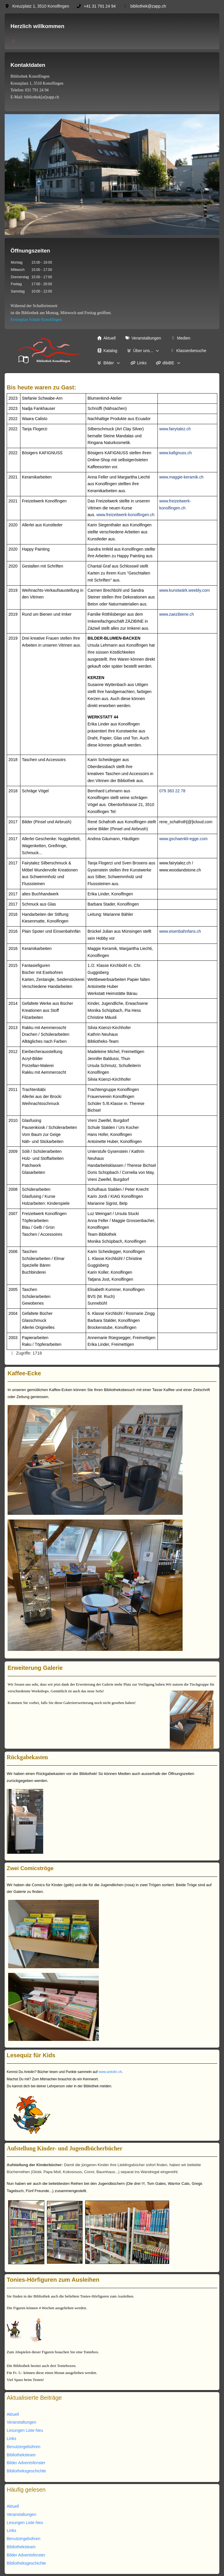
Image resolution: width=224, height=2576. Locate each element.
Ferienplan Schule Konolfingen (36, 319)
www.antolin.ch (110, 2072)
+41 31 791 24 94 (100, 6)
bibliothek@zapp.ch (148, 6)
